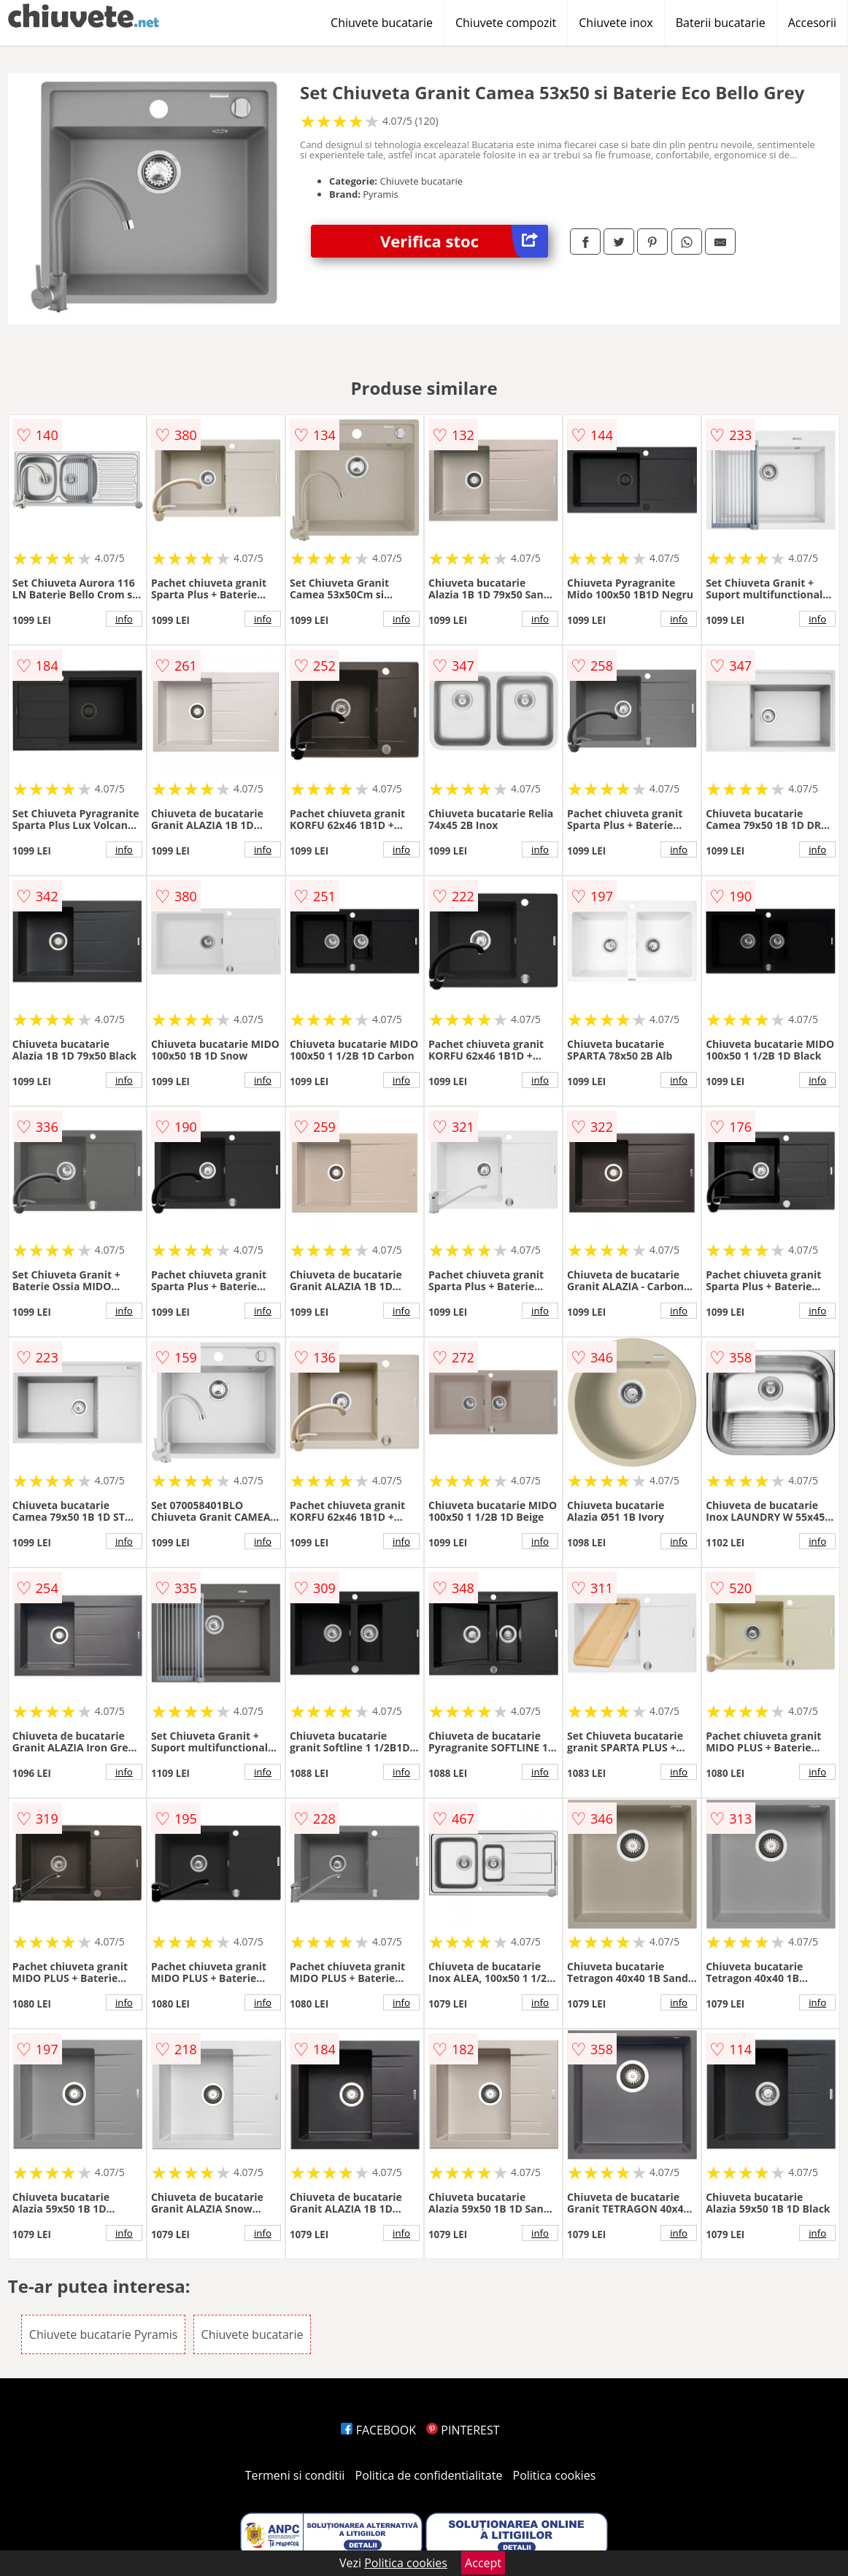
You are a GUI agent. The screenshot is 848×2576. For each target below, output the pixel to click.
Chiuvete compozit (505, 23)
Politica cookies (554, 2475)
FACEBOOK (378, 2430)
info (124, 618)
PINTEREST (462, 2430)
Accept (483, 2563)
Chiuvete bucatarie (382, 23)
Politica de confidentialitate (429, 2475)
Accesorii (812, 23)
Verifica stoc (464, 241)
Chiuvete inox (615, 23)
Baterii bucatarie (721, 23)
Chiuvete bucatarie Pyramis (103, 2334)
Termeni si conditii (295, 2475)
